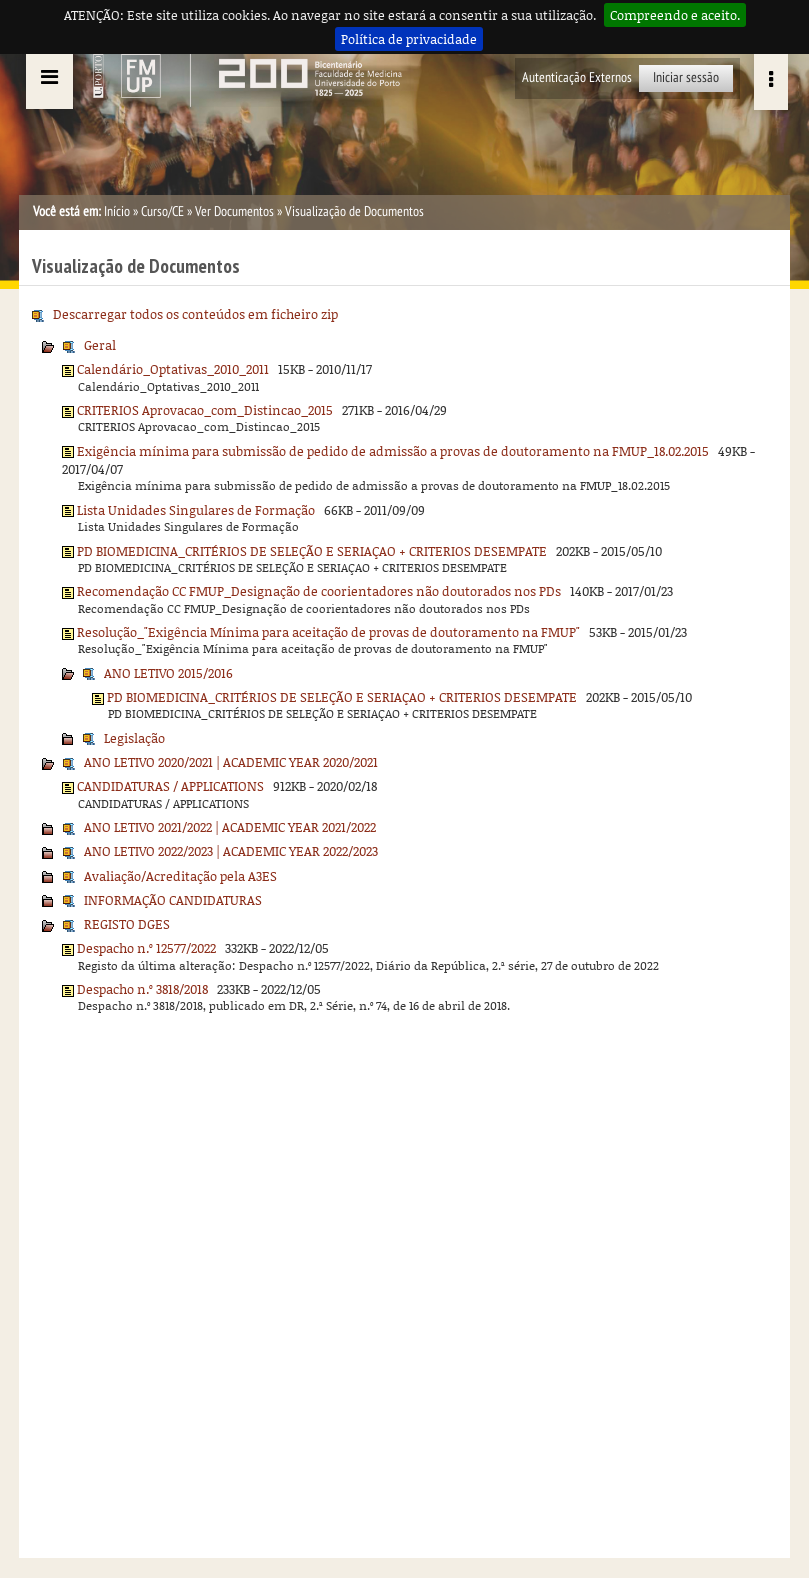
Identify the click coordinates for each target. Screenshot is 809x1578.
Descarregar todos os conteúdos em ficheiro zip (195, 314)
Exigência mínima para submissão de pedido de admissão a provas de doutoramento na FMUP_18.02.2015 (393, 451)
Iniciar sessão (686, 77)
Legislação (134, 738)
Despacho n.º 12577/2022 (146, 948)
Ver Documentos (234, 211)
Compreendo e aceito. (675, 15)
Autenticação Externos (577, 77)
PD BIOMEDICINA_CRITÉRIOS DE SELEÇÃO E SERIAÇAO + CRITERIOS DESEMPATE (312, 551)
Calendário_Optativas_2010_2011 (173, 369)
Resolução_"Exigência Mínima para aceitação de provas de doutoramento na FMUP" (328, 632)
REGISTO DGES (127, 924)
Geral (100, 345)
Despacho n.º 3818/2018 (142, 989)
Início (117, 211)
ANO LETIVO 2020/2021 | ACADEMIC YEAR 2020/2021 (231, 762)
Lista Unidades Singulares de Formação (196, 510)
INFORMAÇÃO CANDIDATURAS (173, 900)
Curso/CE (162, 211)
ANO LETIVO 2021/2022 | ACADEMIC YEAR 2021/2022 (230, 827)
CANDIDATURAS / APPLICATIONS (170, 786)
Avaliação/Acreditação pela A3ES (180, 876)
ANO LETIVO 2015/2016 (168, 673)
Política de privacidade (409, 39)
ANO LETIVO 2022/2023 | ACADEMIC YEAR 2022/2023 (231, 851)
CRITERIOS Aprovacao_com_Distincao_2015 (205, 410)
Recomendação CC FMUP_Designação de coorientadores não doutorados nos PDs (319, 591)
